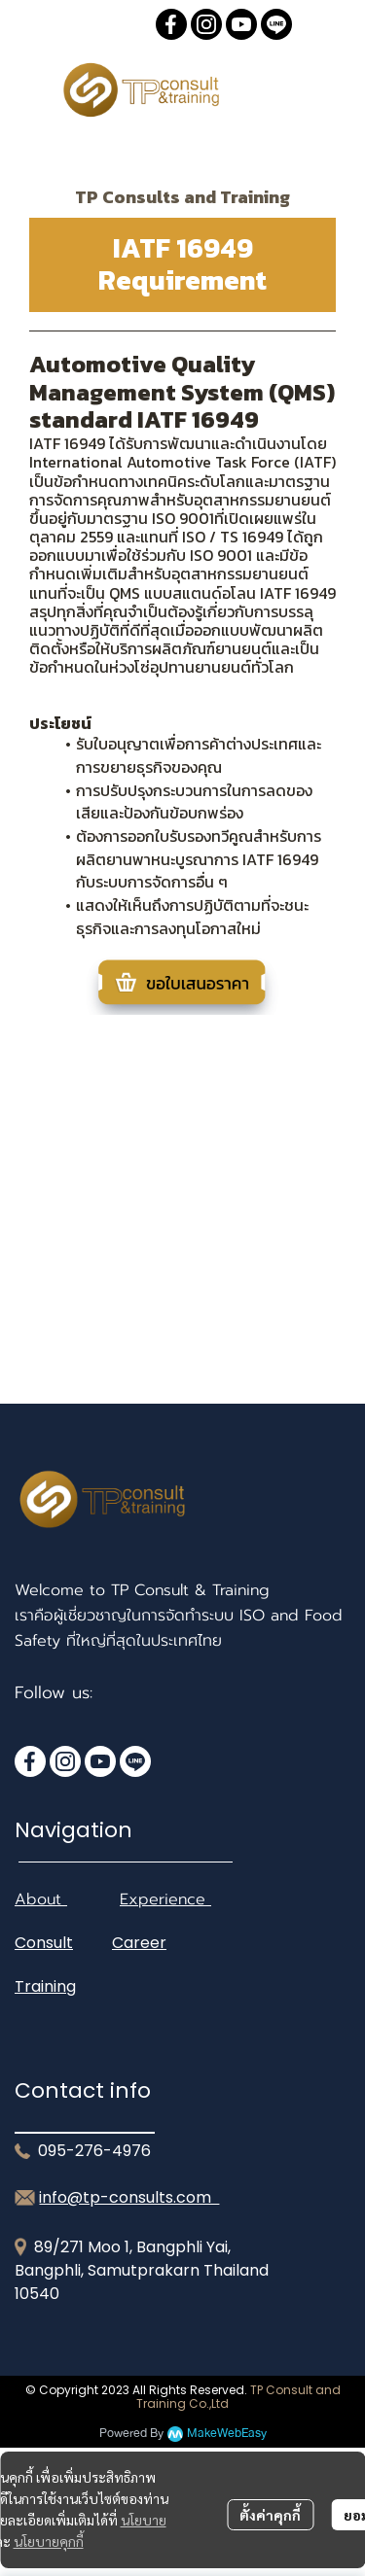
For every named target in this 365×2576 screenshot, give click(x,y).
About (41, 1899)
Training (45, 1986)
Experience (165, 1899)
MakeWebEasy (227, 2433)
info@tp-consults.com (129, 2197)
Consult (44, 1943)
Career (139, 1943)
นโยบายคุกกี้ (49, 2541)
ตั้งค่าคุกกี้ (270, 2515)
